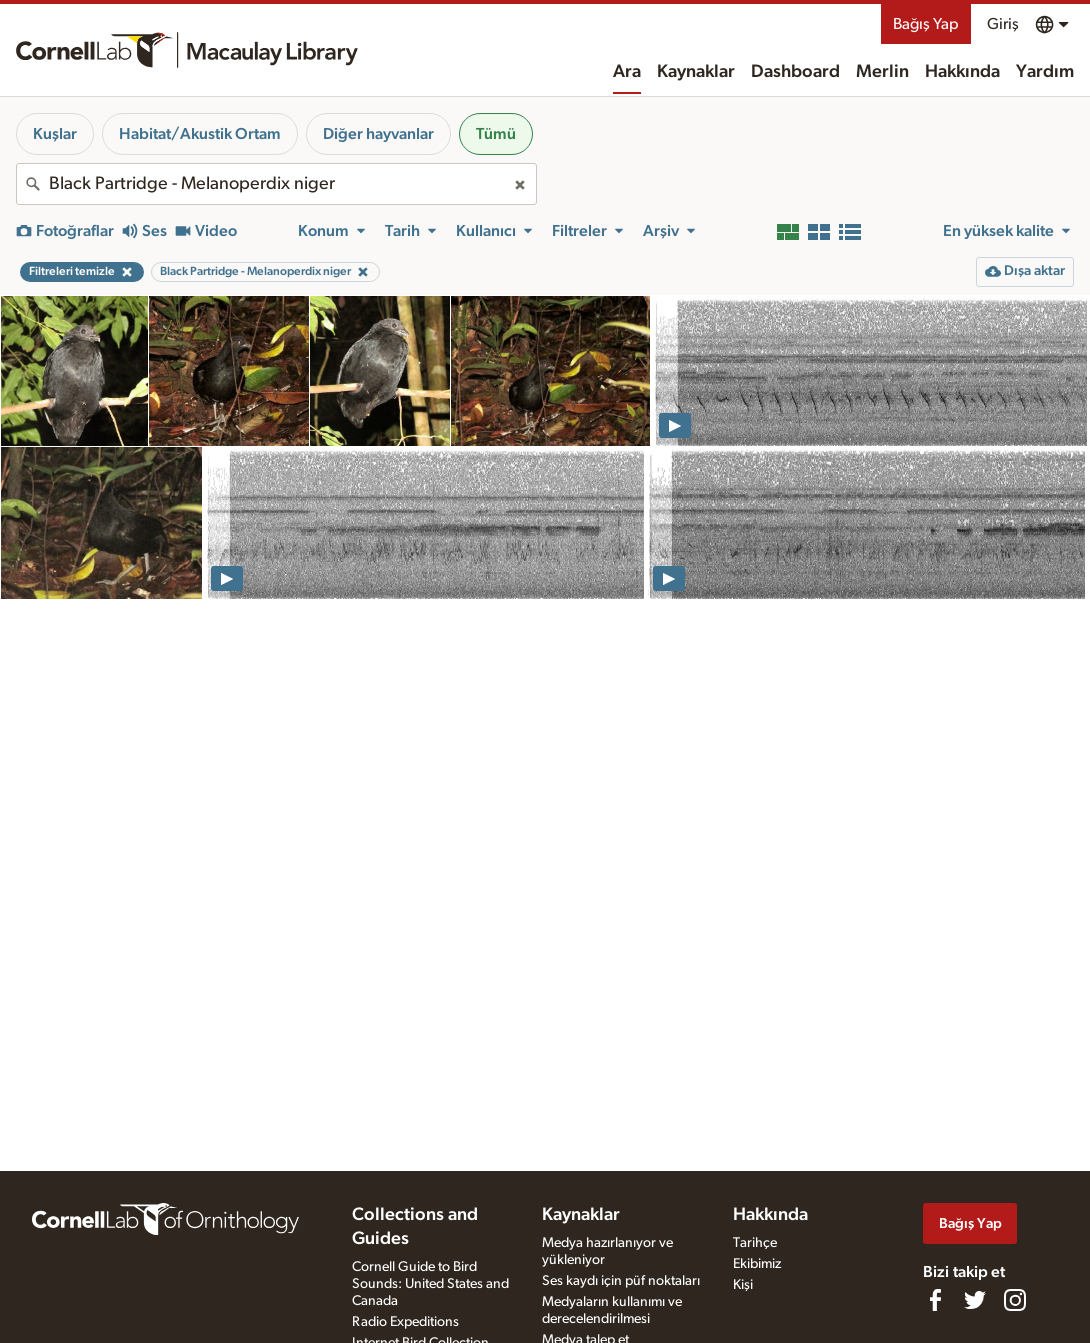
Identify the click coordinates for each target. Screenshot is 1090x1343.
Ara (627, 72)
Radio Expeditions (405, 1322)
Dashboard (795, 72)
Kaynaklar (696, 72)
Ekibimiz (757, 1264)
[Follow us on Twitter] (975, 1300)
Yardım (1045, 72)
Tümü (496, 134)
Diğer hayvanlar (378, 134)
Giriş (1003, 24)
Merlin (882, 72)
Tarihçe (755, 1243)
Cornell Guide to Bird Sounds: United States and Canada (430, 1284)
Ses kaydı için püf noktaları (621, 1281)
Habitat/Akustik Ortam (200, 134)
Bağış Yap (926, 24)
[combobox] (276, 184)
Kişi (743, 1285)
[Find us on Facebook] (935, 1300)
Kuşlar (55, 134)
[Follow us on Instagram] (1015, 1300)
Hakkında (962, 72)
